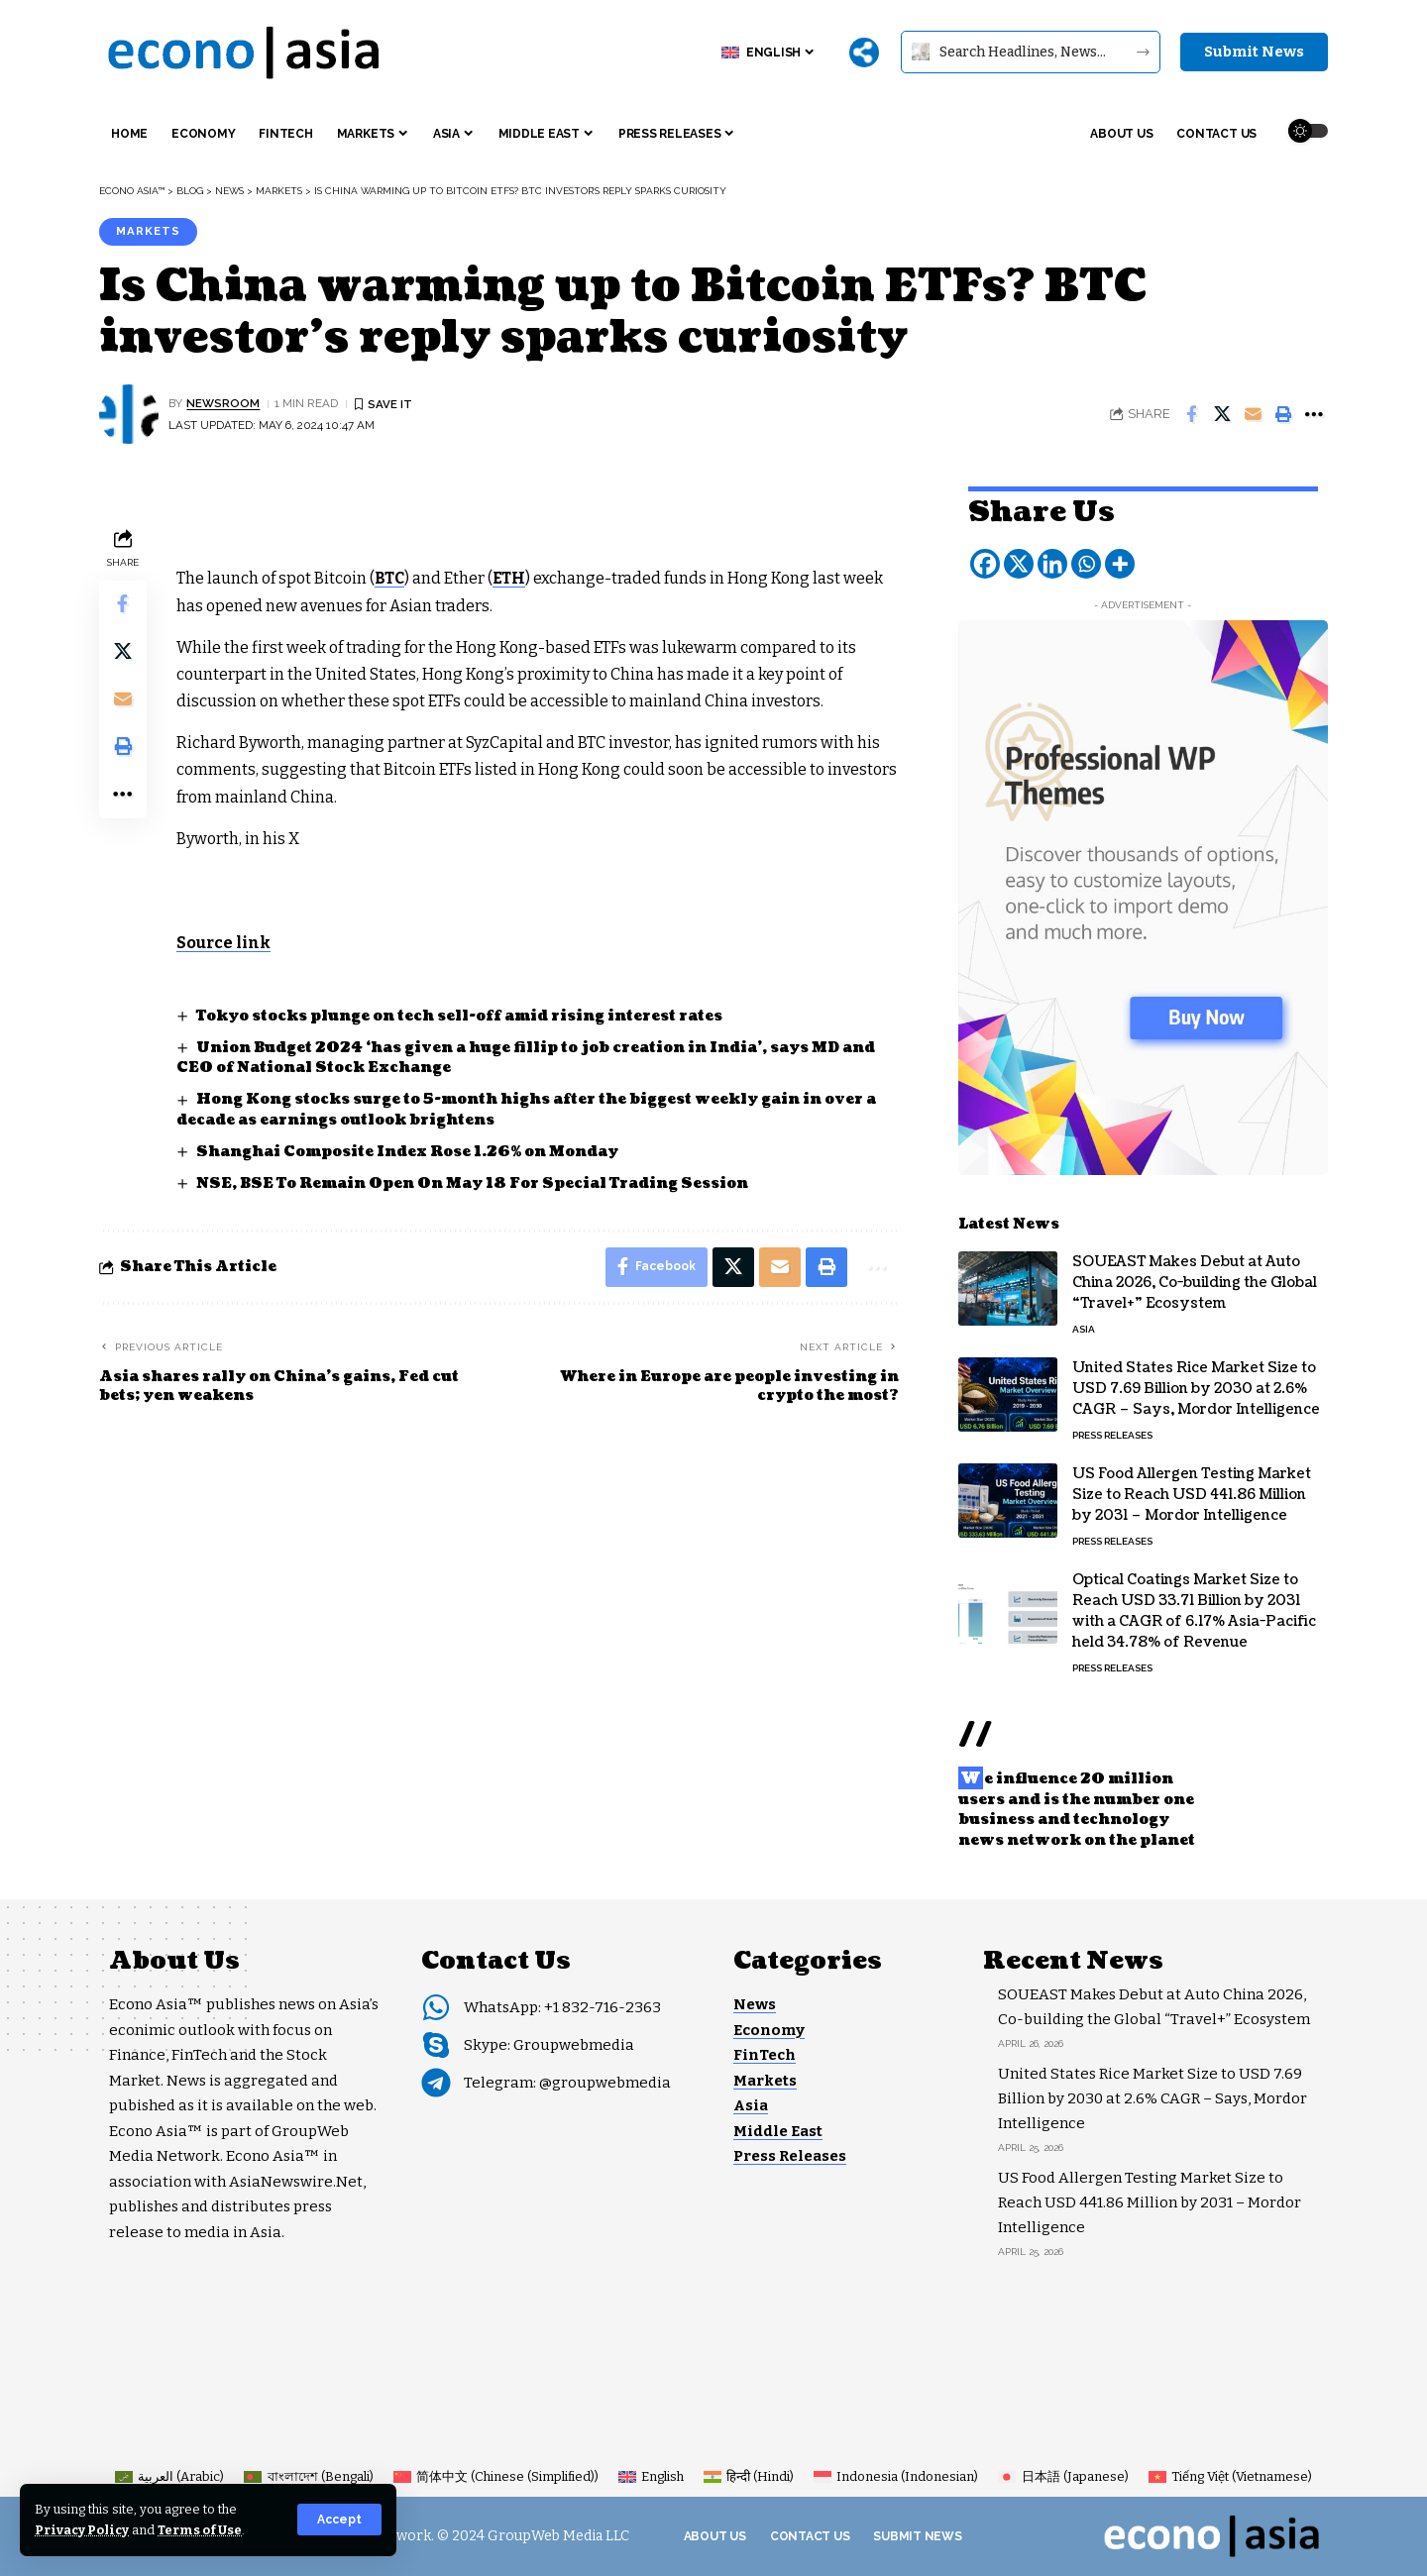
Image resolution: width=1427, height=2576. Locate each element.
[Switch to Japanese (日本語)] (1063, 2476)
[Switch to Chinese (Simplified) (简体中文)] (496, 2476)
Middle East (778, 2131)
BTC (389, 578)
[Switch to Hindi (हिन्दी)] (749, 2476)
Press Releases (1112, 1432)
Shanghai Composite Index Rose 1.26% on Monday (407, 1151)
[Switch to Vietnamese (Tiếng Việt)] (1230, 2476)
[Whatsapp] (1086, 561)
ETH (509, 578)
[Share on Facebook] (1191, 414)
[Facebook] (985, 561)
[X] (1019, 561)
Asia (1083, 1326)
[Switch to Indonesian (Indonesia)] (896, 2476)
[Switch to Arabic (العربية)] (169, 2476)
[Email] (1252, 414)
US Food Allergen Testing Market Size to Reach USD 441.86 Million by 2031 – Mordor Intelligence (1191, 1491)
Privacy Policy (82, 2529)
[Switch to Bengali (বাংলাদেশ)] (308, 2476)
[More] (864, 52)
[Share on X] (1222, 414)
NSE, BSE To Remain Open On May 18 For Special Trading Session (472, 1183)
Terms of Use (200, 2529)
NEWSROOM (223, 403)
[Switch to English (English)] (651, 2476)
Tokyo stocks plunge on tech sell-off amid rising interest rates (459, 1016)
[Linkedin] (1052, 561)
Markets (148, 231)
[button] (339, 2519)
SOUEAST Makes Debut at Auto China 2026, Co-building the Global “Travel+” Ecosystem (1194, 1279)
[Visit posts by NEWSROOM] (129, 414)
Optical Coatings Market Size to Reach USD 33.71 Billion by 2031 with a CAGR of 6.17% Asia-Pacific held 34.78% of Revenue (1194, 1608)
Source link (224, 942)
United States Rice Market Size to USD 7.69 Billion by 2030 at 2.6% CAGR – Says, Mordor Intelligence (1196, 1385)
